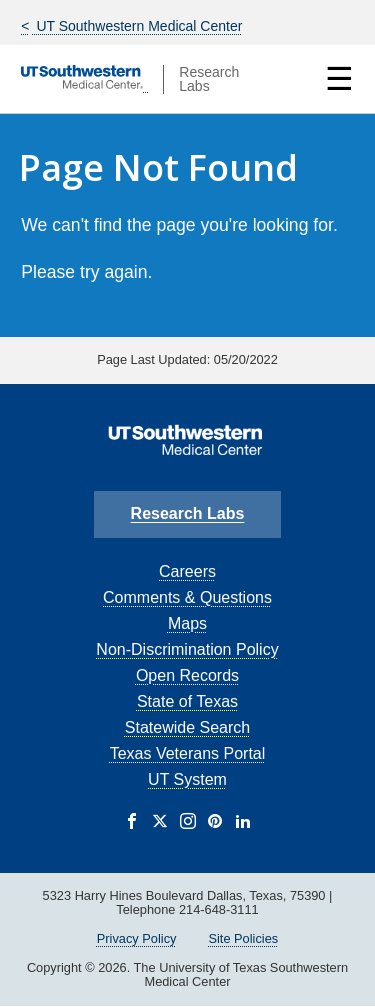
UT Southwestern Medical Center (138, 26)
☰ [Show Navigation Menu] (339, 79)
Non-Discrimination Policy (187, 649)
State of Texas (187, 701)
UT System (187, 779)
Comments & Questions (187, 597)
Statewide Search (187, 727)
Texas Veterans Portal (188, 753)
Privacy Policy (137, 938)
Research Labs (188, 513)
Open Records (187, 675)
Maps (187, 623)
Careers (187, 571)
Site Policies (243, 938)
